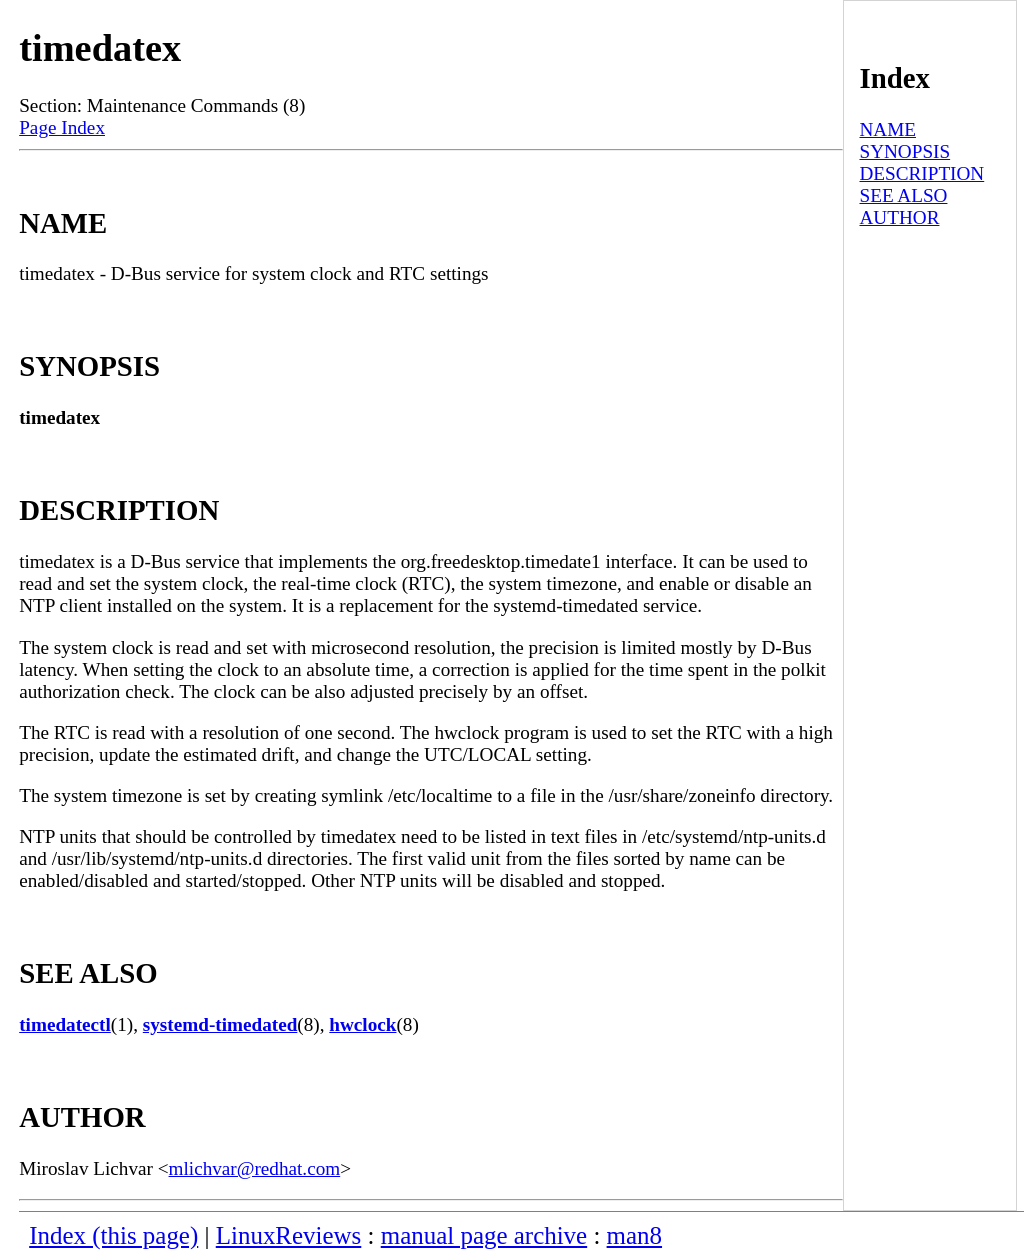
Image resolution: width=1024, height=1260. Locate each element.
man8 (634, 1235)
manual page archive (484, 1235)
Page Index (62, 127)
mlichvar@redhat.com (255, 1168)
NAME (887, 129)
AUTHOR (899, 217)
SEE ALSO (903, 195)
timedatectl (65, 1024)
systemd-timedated (220, 1024)
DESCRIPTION (921, 173)
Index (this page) (113, 1235)
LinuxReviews (289, 1235)
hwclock (362, 1024)
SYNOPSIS (904, 151)
